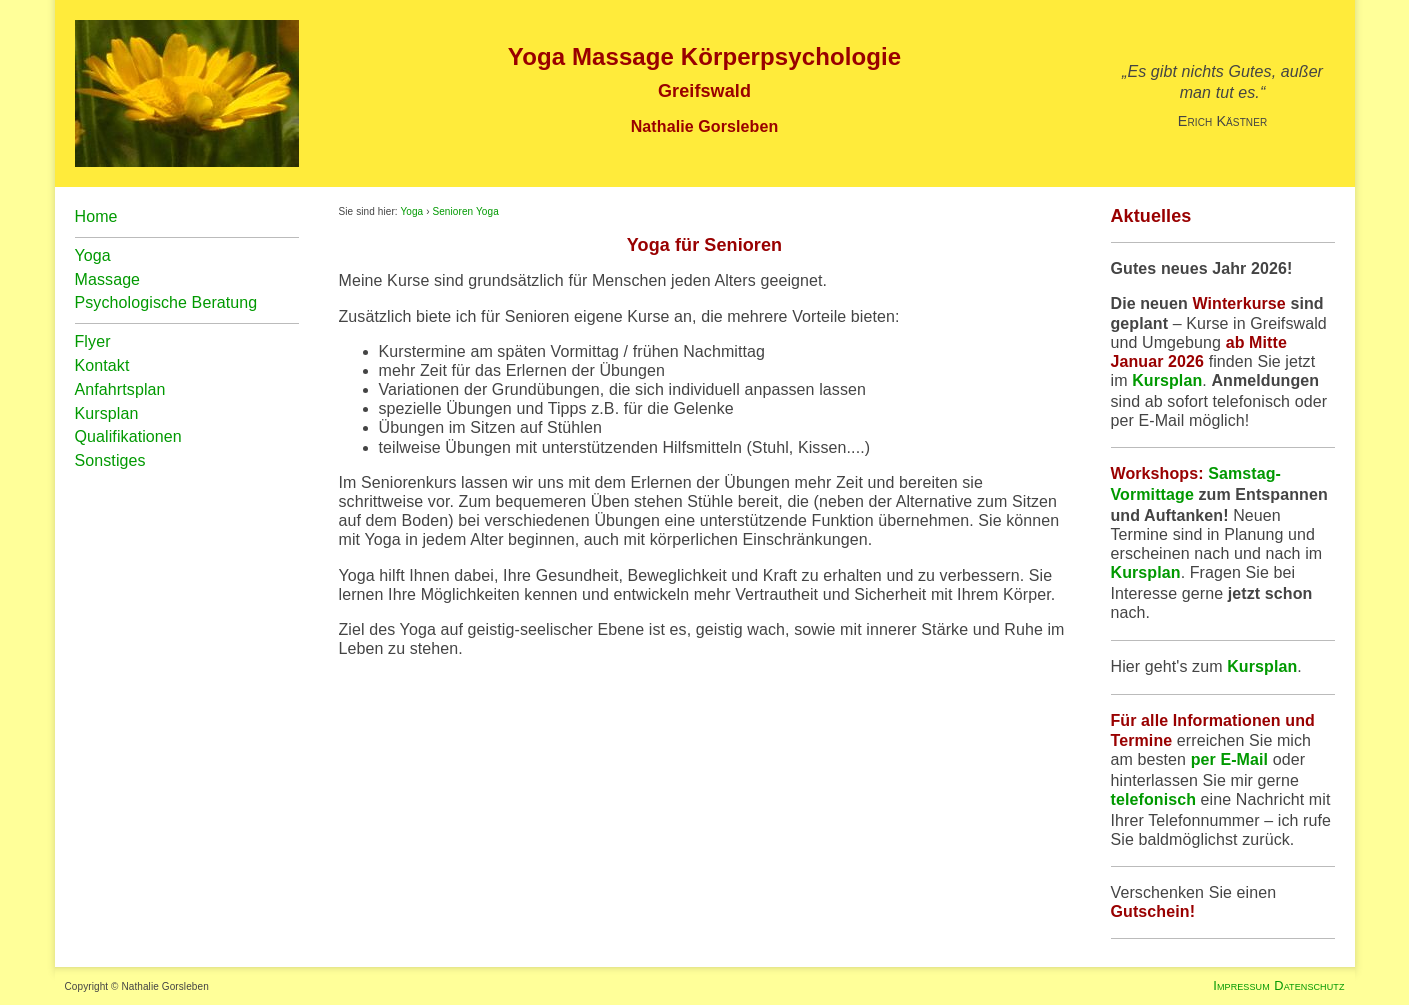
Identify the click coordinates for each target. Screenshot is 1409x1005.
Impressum (1241, 985)
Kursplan (1167, 380)
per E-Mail (1229, 759)
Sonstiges (110, 460)
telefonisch (1154, 799)
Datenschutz (1309, 985)
